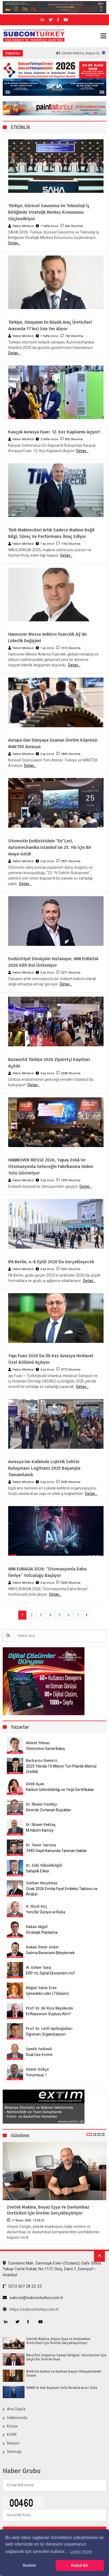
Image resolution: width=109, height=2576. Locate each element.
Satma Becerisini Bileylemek (50, 1953)
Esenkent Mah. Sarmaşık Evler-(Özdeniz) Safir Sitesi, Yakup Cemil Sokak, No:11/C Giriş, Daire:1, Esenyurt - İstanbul (52, 2269)
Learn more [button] (81, 2551)
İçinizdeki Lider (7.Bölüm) (47, 1993)
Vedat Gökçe (37, 2069)
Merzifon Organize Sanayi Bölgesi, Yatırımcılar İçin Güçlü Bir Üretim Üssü (66, 2357)
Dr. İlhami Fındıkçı (41, 1804)
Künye (12, 2426)
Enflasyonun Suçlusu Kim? (48, 2014)
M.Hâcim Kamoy (40, 1830)
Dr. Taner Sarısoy (41, 1845)
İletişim (13, 2443)
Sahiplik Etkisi (37, 1871)
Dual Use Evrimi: (39, 2054)
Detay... (14, 243)
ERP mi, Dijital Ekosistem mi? (50, 1973)
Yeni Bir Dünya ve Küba (45, 1912)
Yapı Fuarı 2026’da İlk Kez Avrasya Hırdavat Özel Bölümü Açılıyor (50, 1359)
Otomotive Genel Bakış (45, 1748)
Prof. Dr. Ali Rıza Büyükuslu (49, 2008)
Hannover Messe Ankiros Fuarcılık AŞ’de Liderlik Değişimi (47, 637)
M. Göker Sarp (38, 1967)
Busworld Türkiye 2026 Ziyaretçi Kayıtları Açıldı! (49, 1063)
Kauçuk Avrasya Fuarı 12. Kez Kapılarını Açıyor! (54, 431)
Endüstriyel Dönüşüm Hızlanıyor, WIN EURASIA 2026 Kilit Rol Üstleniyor (53, 962)
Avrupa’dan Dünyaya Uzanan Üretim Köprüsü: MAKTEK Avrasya (53, 743)
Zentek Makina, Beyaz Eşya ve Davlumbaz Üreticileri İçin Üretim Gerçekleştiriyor (48, 2210)
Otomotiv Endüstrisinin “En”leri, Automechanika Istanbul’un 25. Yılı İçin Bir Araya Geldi (49, 847)
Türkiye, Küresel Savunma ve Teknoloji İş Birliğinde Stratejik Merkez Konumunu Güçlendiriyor (48, 212)
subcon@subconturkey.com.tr (33, 2297)
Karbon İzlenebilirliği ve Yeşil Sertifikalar (60, 1789)
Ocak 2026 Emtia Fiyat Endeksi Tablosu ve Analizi (62, 1891)
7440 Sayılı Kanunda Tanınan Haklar (56, 1850)
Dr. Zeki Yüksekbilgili (44, 1865)
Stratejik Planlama (41, 1932)
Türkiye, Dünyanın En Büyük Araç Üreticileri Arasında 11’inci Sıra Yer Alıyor (50, 325)
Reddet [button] (29, 2565)
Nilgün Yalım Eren (41, 1988)
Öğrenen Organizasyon (46, 2034)
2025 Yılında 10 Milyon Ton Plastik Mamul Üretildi (61, 1769)
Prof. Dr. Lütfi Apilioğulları (49, 2028)
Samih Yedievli (39, 2049)
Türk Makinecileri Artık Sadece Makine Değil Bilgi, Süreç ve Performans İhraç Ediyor (51, 533)
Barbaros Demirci (41, 1760)
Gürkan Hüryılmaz (41, 1883)
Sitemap (14, 2451)
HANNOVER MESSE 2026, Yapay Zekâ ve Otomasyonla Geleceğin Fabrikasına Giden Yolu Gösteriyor (50, 1166)
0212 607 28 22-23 (22, 2286)
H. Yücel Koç (36, 1906)
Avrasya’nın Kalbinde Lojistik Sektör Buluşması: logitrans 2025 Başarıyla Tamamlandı (44, 1468)
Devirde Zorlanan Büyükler (48, 1810)
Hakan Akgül (36, 1927)
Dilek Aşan (35, 1784)
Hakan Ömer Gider (42, 1947)
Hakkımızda (17, 2417)
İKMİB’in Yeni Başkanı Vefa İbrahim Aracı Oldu (61, 2388)
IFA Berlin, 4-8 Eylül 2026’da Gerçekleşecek (51, 1261)
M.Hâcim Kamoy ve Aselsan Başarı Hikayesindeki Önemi (63, 2373)
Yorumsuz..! (36, 2075)
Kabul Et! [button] (79, 2565)
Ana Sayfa (16, 2409)
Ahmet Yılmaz (38, 1743)
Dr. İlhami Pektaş (41, 1824)
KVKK (12, 2434)
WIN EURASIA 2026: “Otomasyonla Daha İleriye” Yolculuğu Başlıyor (47, 1572)
